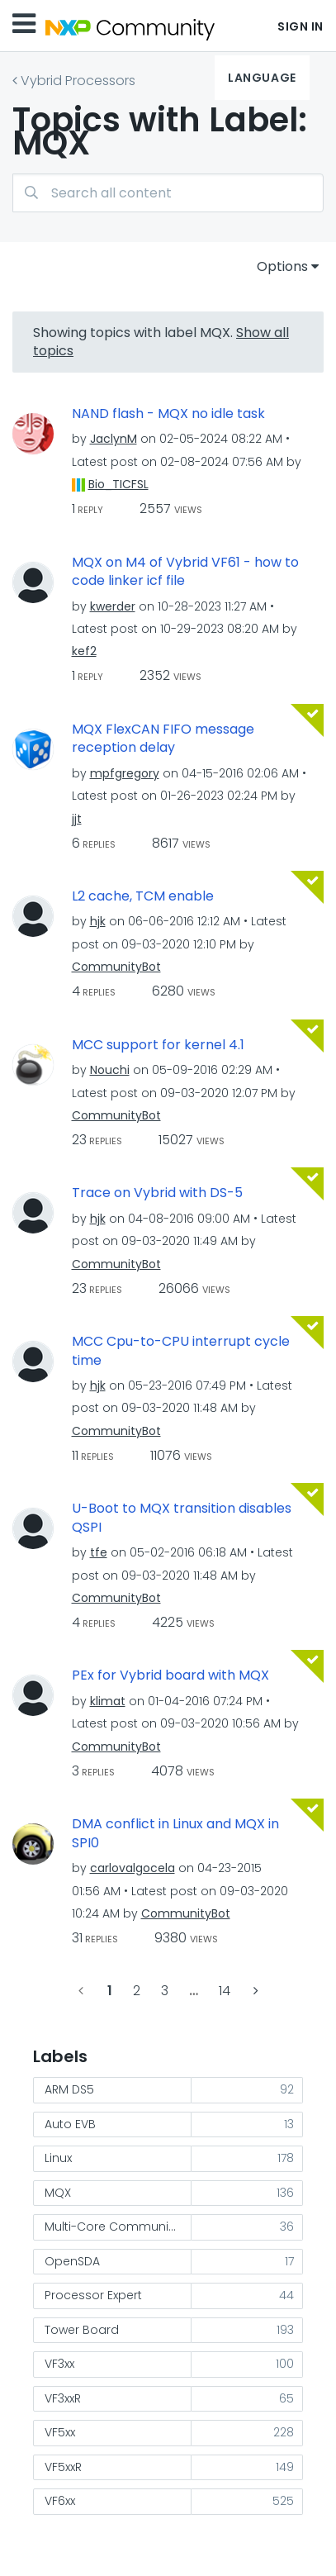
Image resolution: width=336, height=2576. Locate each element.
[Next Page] (254, 1991)
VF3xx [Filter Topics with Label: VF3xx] (59, 2363)
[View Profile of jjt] (77, 818)
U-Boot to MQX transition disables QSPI (181, 1518)
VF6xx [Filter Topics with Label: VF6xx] (60, 2501)
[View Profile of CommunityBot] (116, 966)
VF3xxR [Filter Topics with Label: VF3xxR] (63, 2398)
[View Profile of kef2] (84, 651)
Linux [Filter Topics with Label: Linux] (58, 2158)
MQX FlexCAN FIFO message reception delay (163, 739)
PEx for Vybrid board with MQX (170, 1675)
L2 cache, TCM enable (143, 896)
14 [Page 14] (224, 1990)
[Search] (168, 192)
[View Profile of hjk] (98, 921)
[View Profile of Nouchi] (110, 1070)
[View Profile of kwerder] (112, 606)
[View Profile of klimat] (107, 1701)
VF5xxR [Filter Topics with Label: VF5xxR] (63, 2467)
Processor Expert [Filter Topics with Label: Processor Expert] (93, 2295)
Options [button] (282, 266)
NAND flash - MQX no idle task (168, 414)
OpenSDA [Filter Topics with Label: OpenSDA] (72, 2261)
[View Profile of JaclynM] (113, 438)
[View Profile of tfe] (98, 1552)
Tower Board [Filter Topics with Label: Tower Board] (82, 2330)
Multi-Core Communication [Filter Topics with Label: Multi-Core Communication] (118, 2226)
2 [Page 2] (136, 1990)
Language (262, 77)
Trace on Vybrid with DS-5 (157, 1193)
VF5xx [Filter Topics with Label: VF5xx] (60, 2432)
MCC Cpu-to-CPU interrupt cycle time (181, 1351)
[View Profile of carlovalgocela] (132, 1868)
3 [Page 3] (164, 1990)
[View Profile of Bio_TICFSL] (118, 484)
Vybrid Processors (78, 80)
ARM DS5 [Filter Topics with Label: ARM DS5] (69, 2089)
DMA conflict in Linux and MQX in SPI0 (175, 1833)
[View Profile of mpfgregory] (124, 773)
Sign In (300, 26)
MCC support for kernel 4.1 (158, 1045)
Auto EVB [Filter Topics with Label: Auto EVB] (70, 2124)
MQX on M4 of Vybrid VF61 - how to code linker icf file (185, 572)
